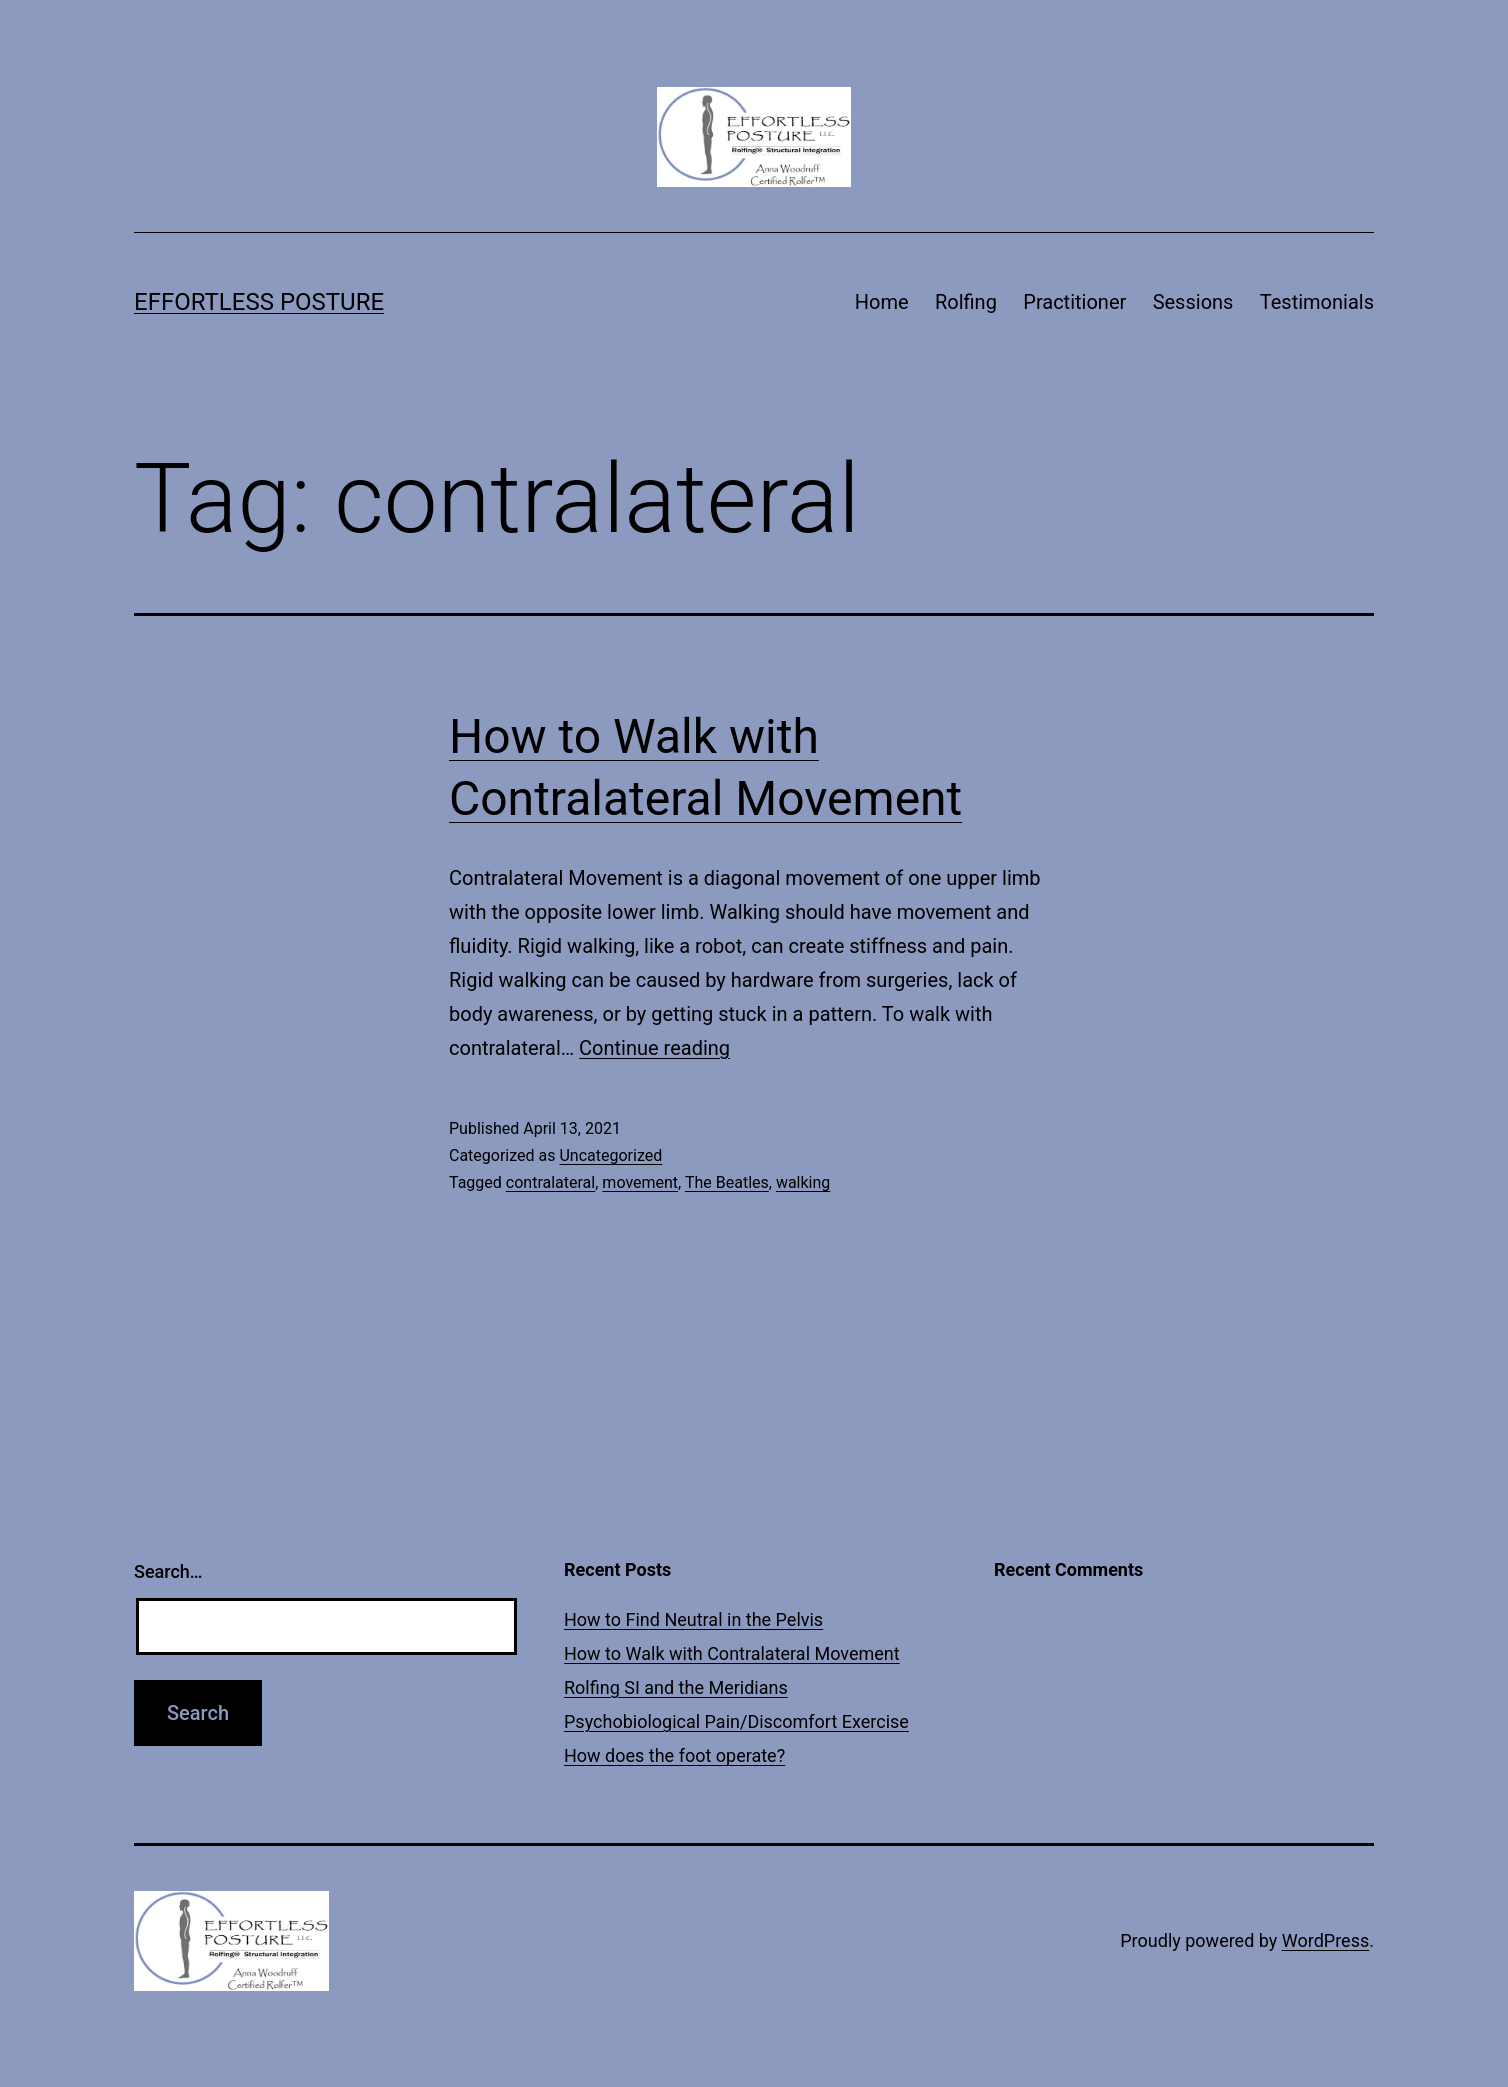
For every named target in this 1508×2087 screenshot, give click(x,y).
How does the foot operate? (674, 1755)
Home (882, 302)
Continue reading (654, 1048)
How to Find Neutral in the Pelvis (693, 1619)
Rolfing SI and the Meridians (676, 1687)
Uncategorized (610, 1155)
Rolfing (966, 302)
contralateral (550, 1182)
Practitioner (1074, 302)
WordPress (1325, 1940)
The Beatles (727, 1182)
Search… (168, 1571)
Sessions (1193, 302)
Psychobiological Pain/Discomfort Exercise (736, 1721)
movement (640, 1182)
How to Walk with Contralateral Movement (732, 1653)
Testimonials (1317, 302)
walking (803, 1182)
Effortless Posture (259, 302)
